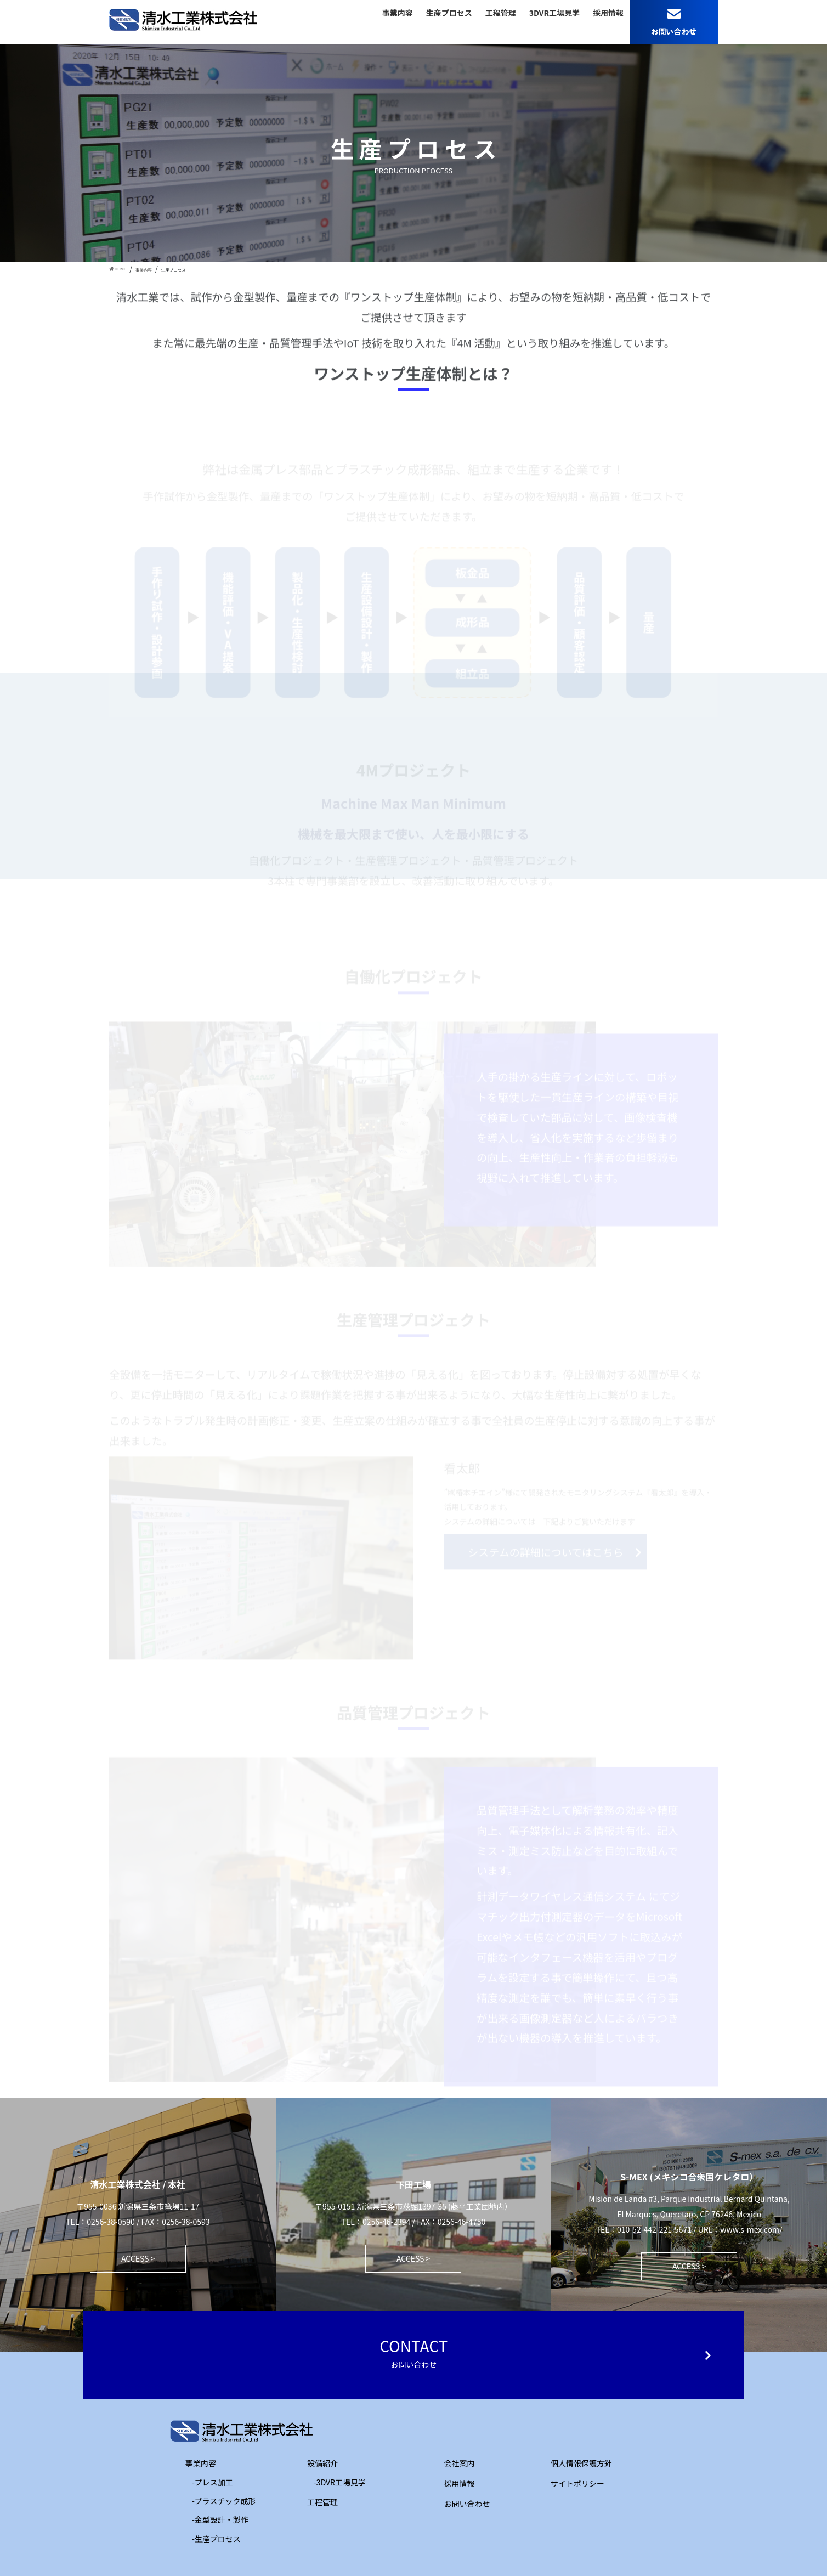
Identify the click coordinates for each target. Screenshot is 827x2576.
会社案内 (459, 2463)
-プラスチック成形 (224, 2500)
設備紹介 (315, 2463)
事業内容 (193, 2463)
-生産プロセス (216, 2538)
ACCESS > (138, 2258)
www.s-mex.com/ (751, 2229)
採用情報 (459, 2483)
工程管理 (315, 2501)
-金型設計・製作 (220, 2519)
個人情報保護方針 (581, 2463)
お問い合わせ (467, 2503)
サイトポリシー (577, 2483)
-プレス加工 (212, 2482)
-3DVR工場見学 (340, 2482)
